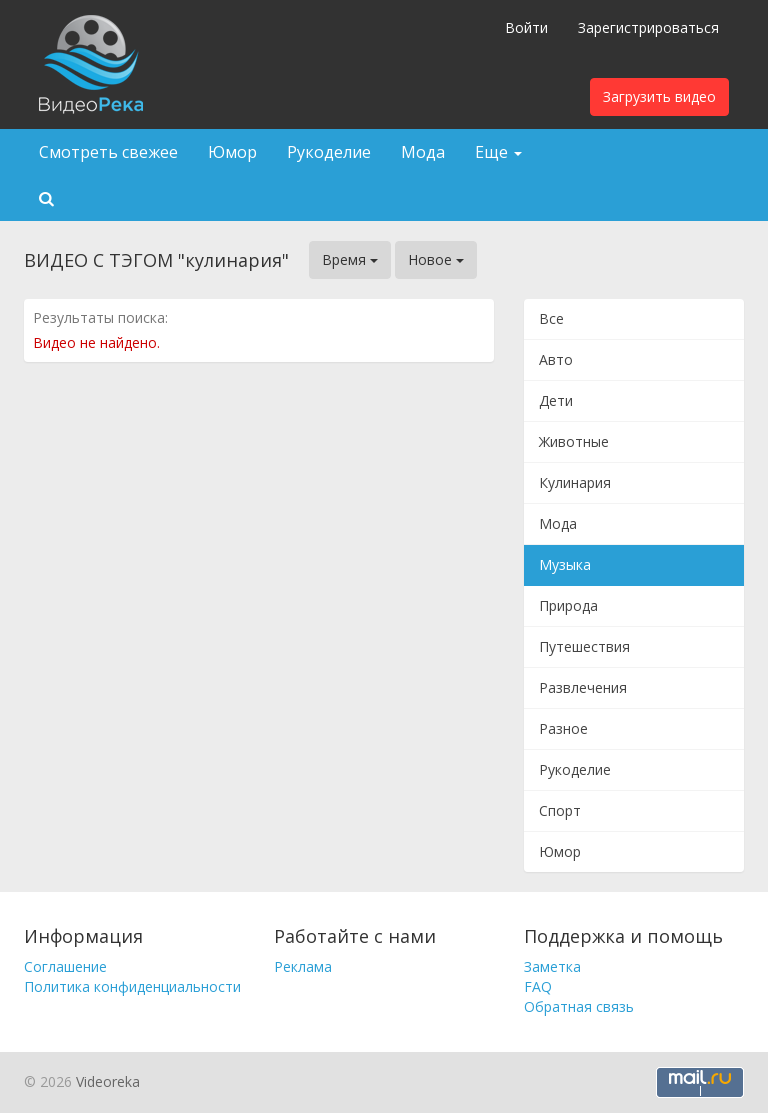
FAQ (538, 986)
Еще (498, 152)
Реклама (303, 966)
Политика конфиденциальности (132, 986)
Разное (563, 728)
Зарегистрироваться (648, 27)
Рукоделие (329, 152)
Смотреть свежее (108, 152)
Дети (556, 400)
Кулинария (575, 482)
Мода (423, 152)
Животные (574, 441)
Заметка (552, 966)
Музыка (565, 564)
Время (350, 259)
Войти (526, 27)
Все (551, 318)
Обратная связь (579, 1006)
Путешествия (584, 646)
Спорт (560, 810)
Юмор (232, 152)
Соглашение (65, 966)
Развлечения (583, 687)
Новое (436, 259)
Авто (556, 359)
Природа (568, 605)
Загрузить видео (659, 96)
